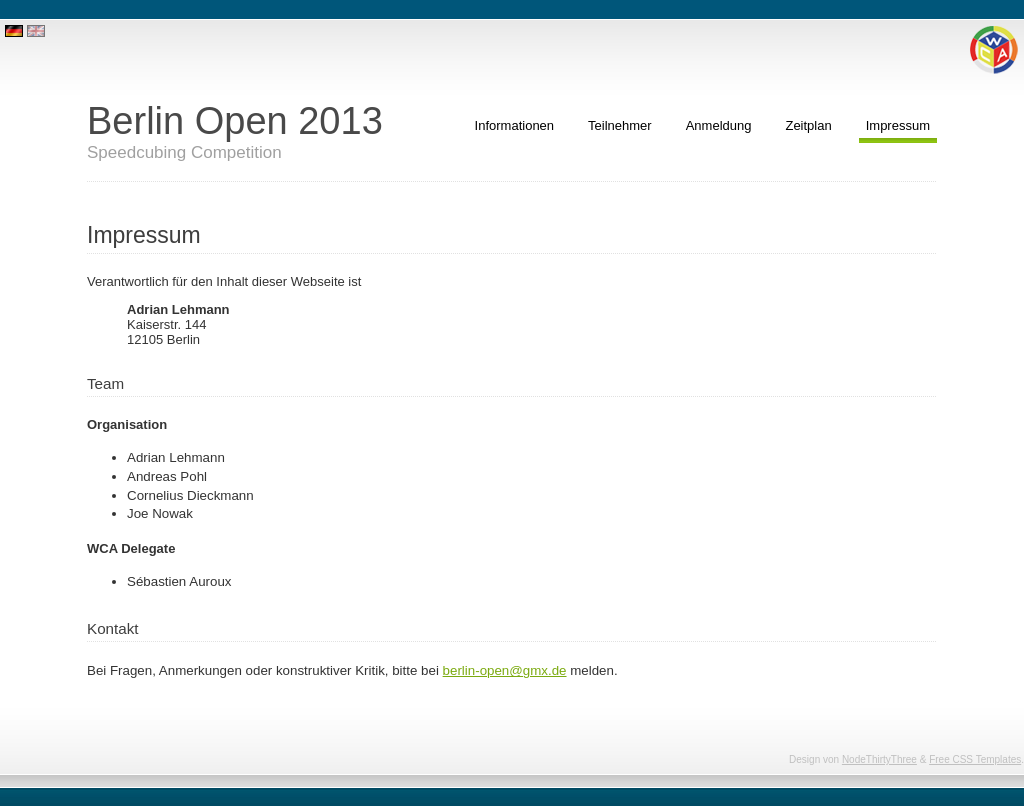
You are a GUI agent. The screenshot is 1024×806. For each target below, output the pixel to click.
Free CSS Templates (975, 759)
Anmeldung (719, 125)
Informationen (515, 125)
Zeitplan (808, 125)
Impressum (898, 125)
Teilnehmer (620, 125)
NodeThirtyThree (879, 759)
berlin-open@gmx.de (505, 670)
